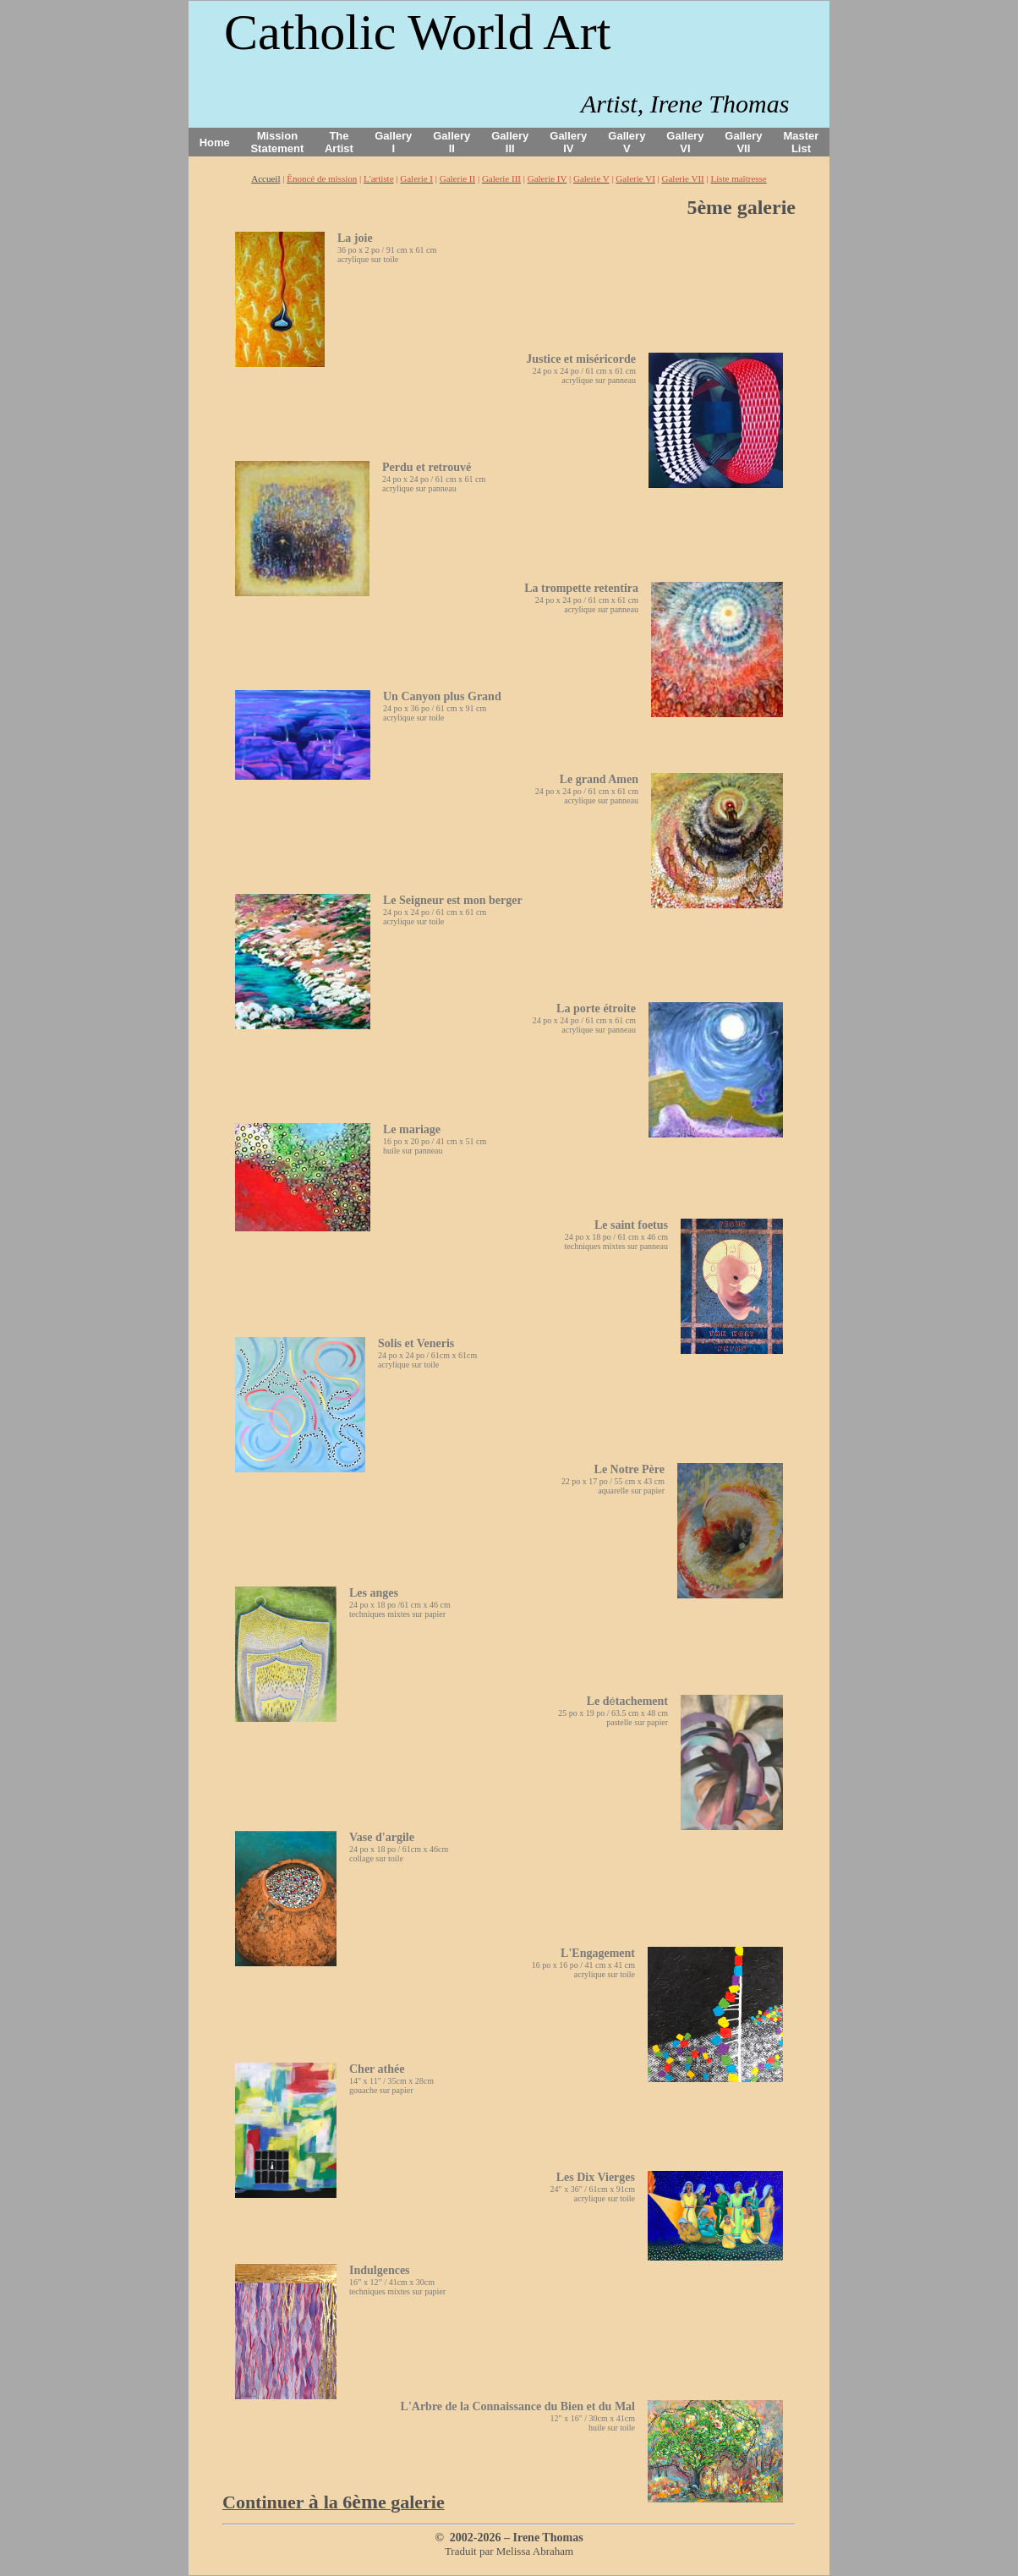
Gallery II (451, 142)
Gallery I (393, 142)
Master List (801, 142)
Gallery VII (743, 142)
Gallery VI (684, 142)
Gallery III (509, 142)
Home (215, 142)
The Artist (339, 142)
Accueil (265, 178)
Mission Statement (277, 142)
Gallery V (626, 142)
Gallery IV (568, 142)
